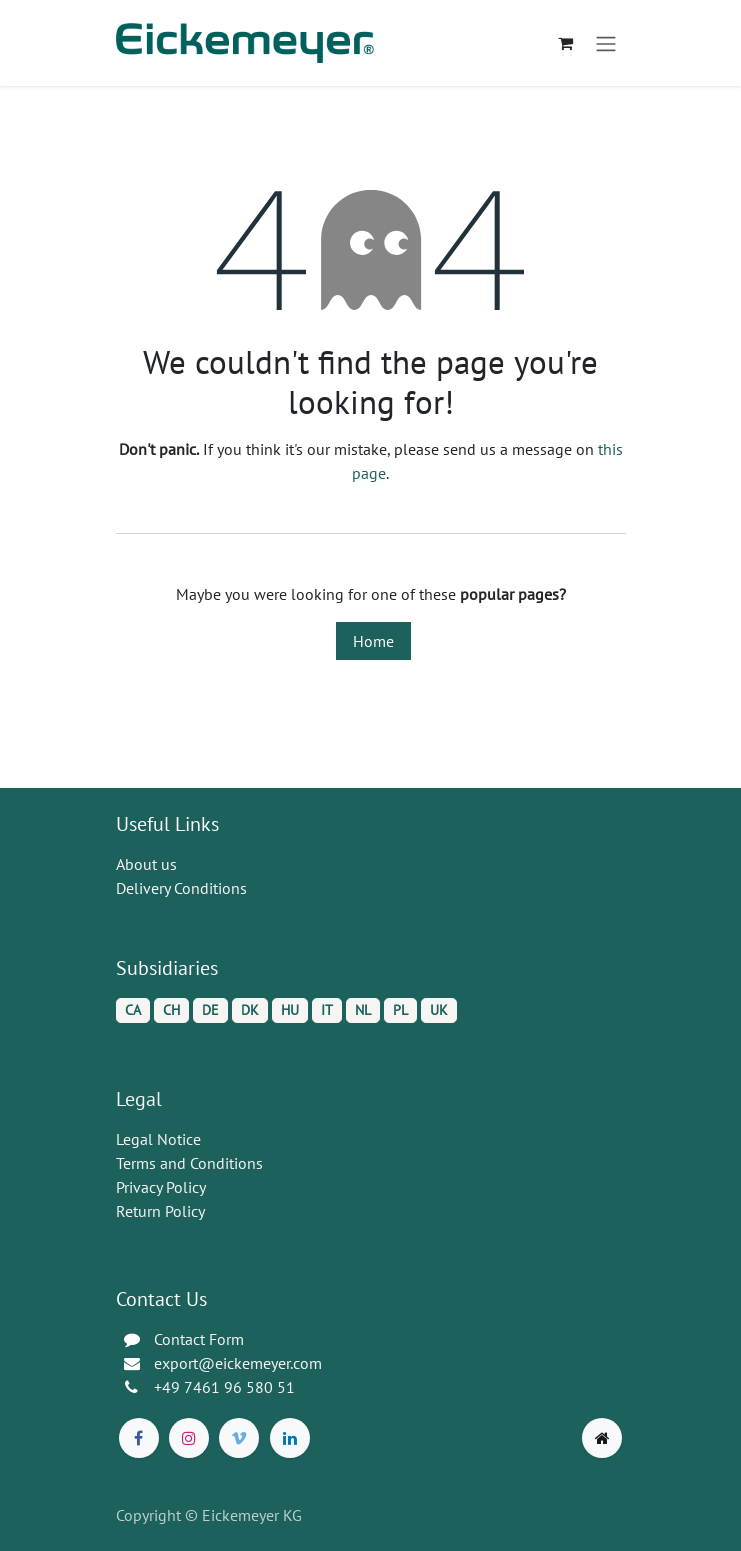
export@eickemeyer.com (238, 1363)
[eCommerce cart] (566, 43)
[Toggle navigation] (606, 43)
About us (146, 864)
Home (373, 641)
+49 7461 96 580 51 (224, 1387)
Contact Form (199, 1339)
